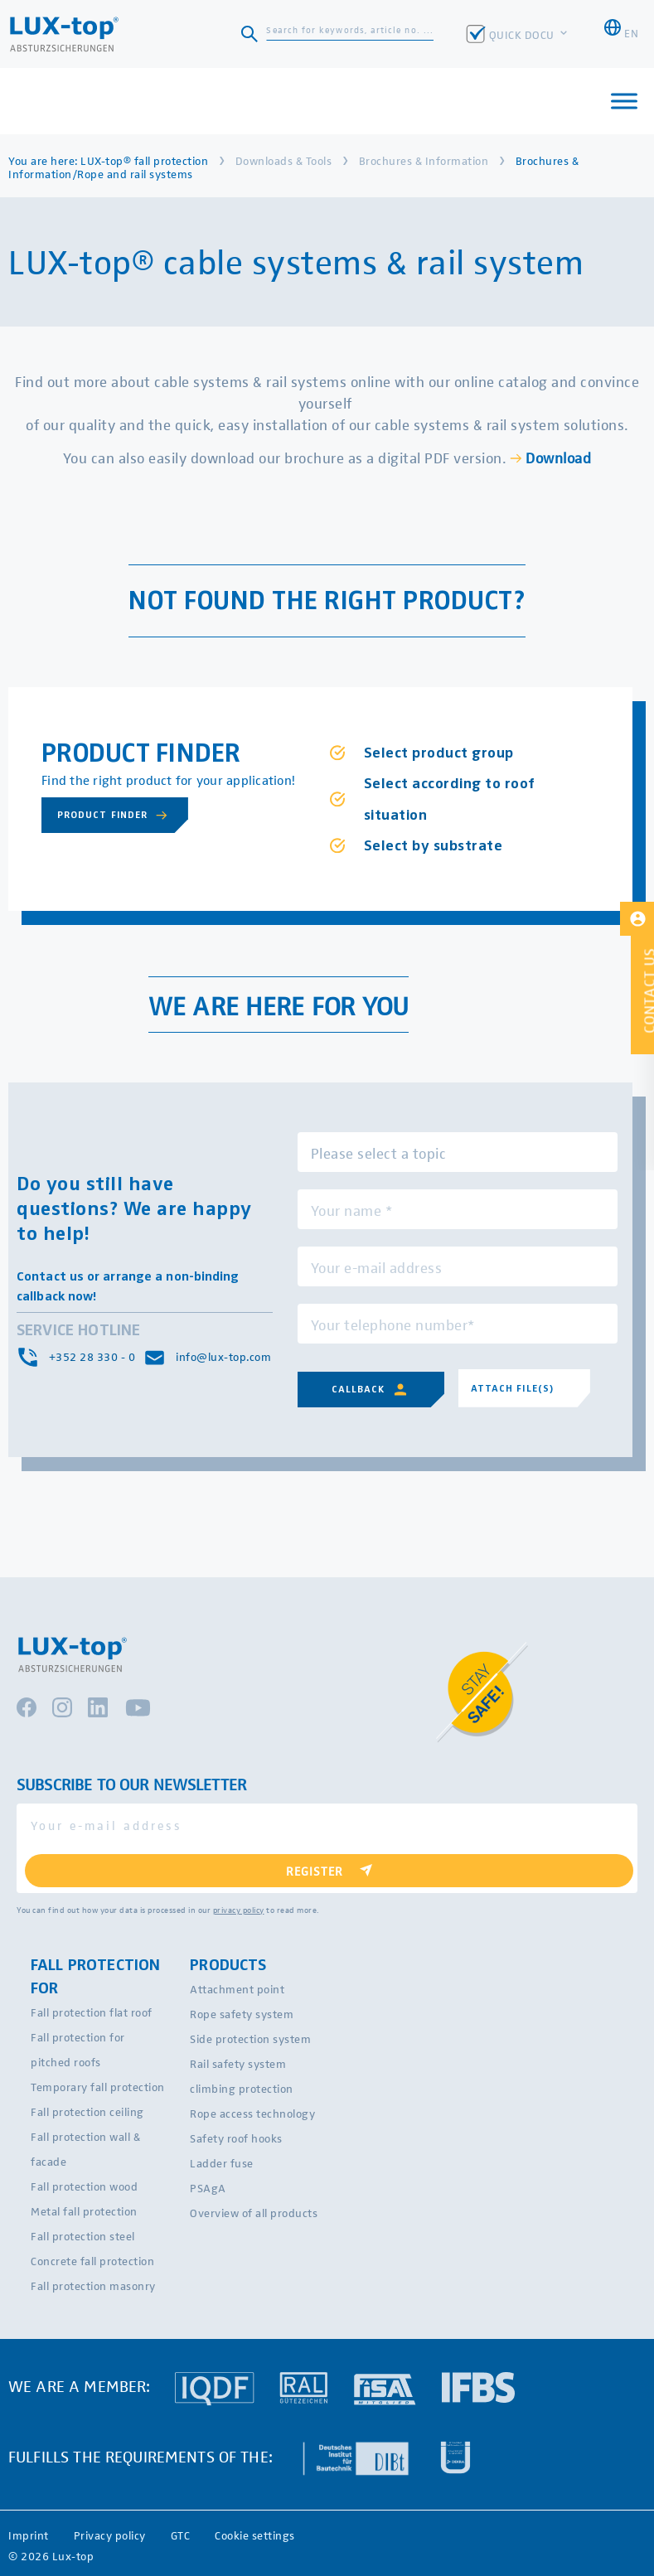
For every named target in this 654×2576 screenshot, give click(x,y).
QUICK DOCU (523, 34)
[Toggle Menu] (624, 101)
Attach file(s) (513, 1388)
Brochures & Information (424, 160)
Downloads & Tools (283, 160)
